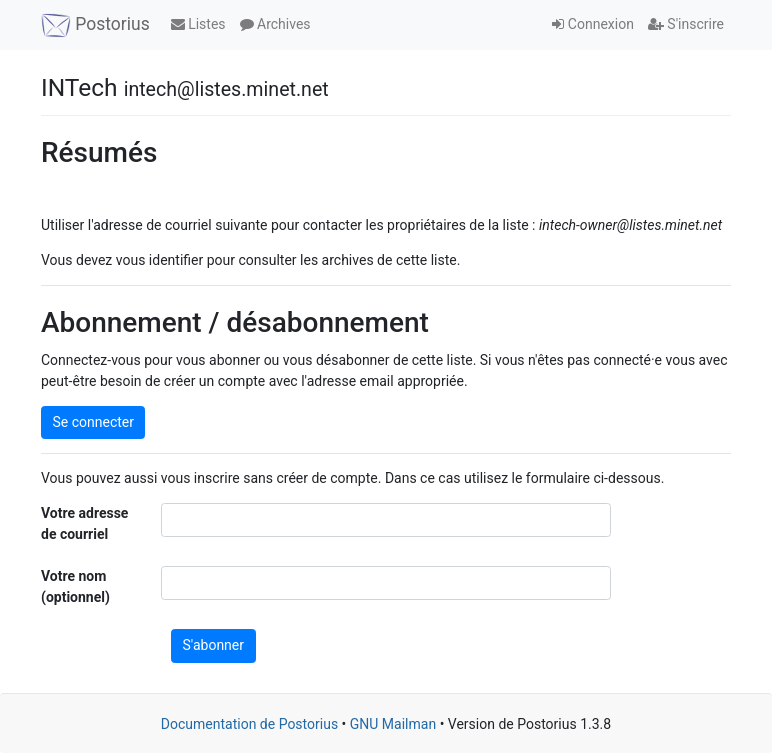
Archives (275, 24)
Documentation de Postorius (249, 724)
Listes (198, 24)
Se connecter (93, 422)
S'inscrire (686, 24)
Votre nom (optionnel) (75, 586)
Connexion (593, 24)
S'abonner (214, 645)
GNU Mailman (393, 724)
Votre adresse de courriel (84, 523)
